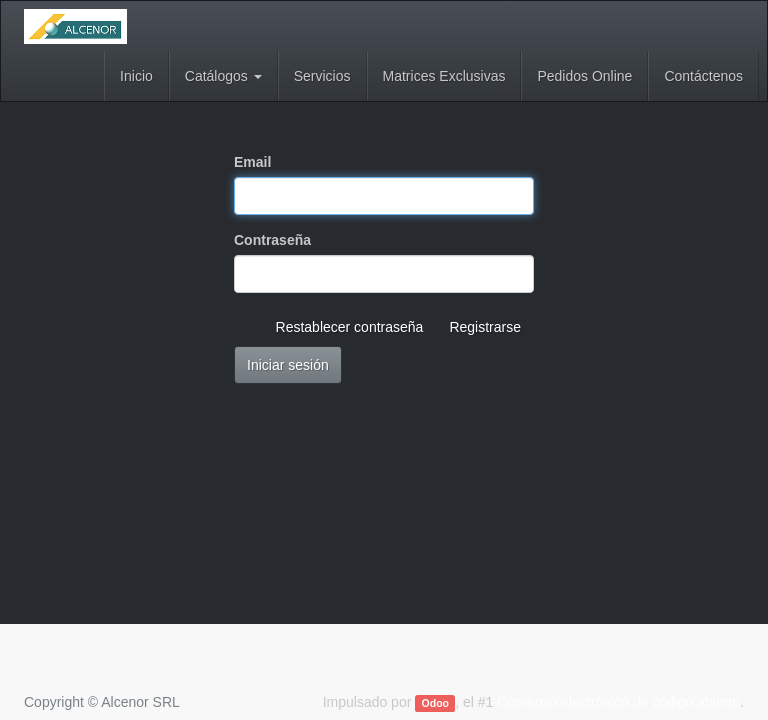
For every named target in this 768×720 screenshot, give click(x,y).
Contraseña (272, 240)
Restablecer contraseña (350, 327)
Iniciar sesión (288, 365)
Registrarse (485, 327)
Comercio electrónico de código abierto (618, 702)
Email (252, 162)
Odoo (435, 703)
